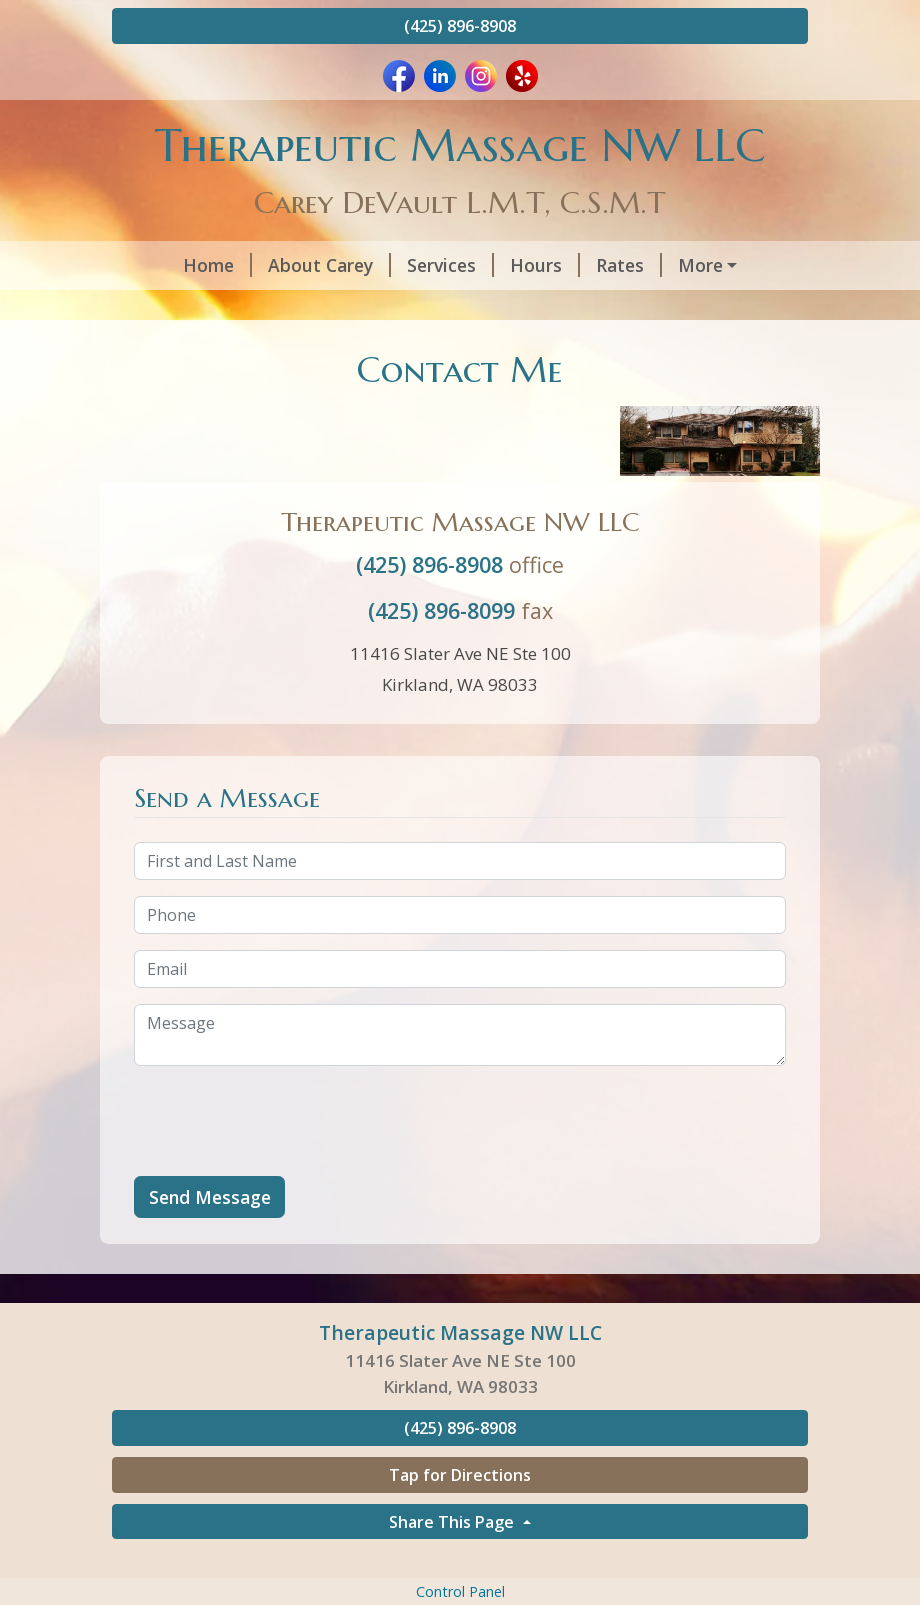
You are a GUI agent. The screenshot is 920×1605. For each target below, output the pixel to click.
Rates (574, 265)
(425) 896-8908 (460, 26)
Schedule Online (699, 265)
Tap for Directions (460, 1517)
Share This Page (453, 1564)
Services (395, 265)
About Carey (274, 265)
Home (162, 265)
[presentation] (286, 1163)
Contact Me (186, 308)
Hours (490, 265)
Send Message (210, 1239)
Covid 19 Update (331, 308)
